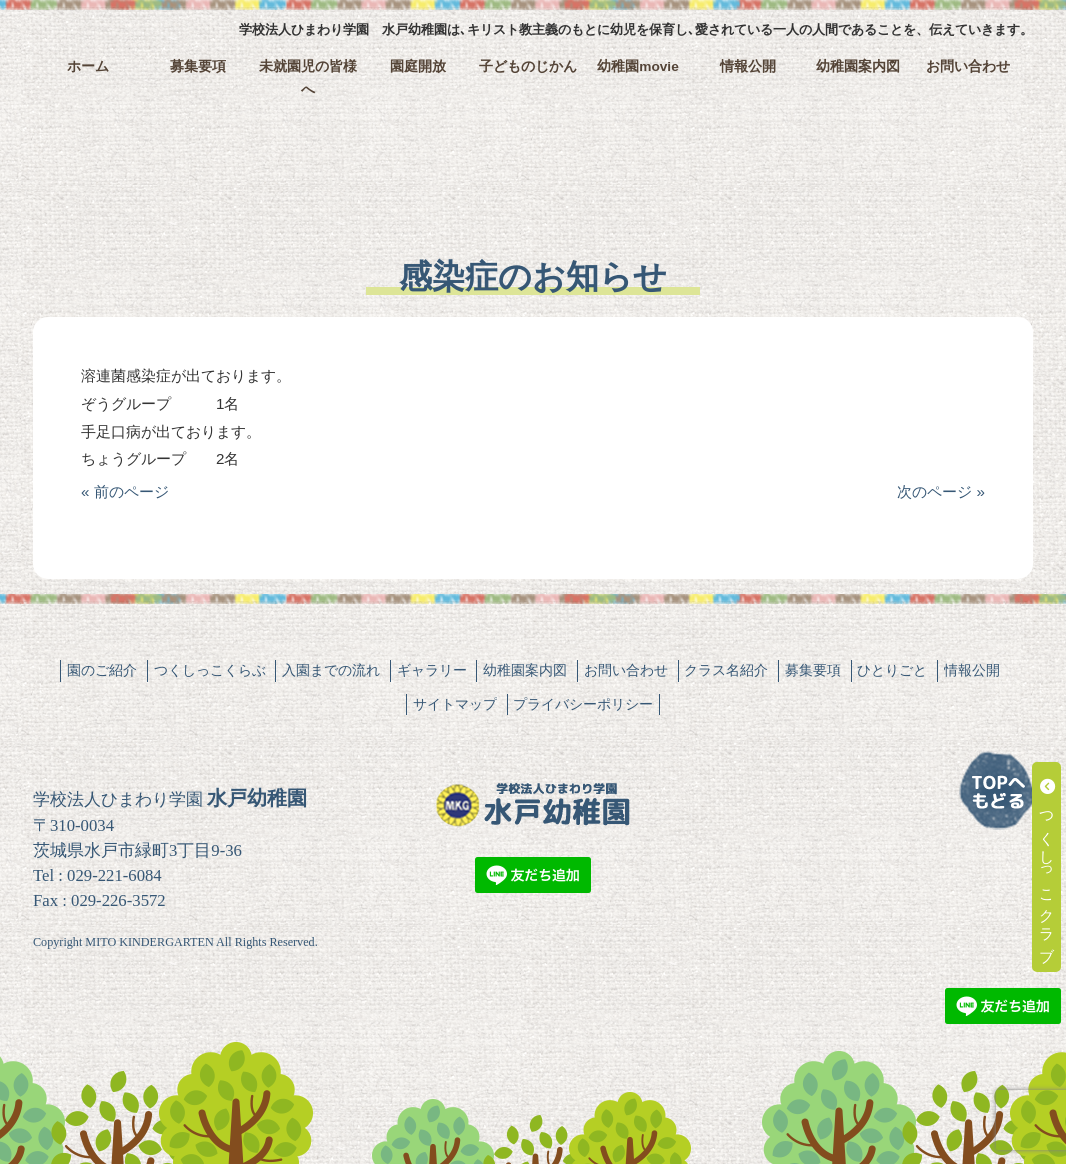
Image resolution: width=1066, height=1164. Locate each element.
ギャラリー (432, 670)
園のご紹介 (102, 670)
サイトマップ (455, 704)
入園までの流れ (331, 670)
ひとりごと (892, 670)
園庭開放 (418, 66)
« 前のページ (125, 491)
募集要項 (198, 66)
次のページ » (941, 491)
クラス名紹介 (726, 670)
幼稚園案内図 (858, 66)
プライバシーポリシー (583, 704)
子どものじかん (528, 66)
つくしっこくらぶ (210, 670)
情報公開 (748, 66)
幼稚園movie (638, 66)
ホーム (88, 66)
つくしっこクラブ (1047, 867)
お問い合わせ (968, 66)
